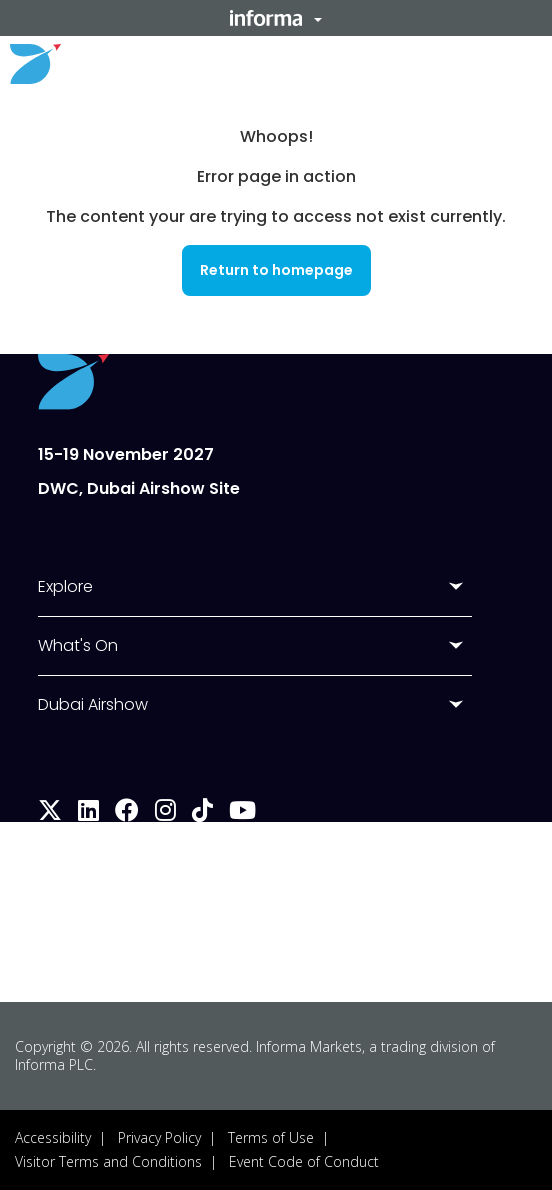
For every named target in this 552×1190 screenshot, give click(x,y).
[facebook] (127, 813)
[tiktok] (202, 813)
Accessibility (53, 1137)
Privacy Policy (159, 1137)
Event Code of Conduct (304, 1161)
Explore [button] (65, 586)
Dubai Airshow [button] (93, 704)
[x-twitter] (50, 813)
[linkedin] (88, 813)
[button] (276, 18)
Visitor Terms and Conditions (108, 1161)
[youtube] (242, 813)
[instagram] (165, 813)
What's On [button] (78, 645)
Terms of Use (271, 1137)
